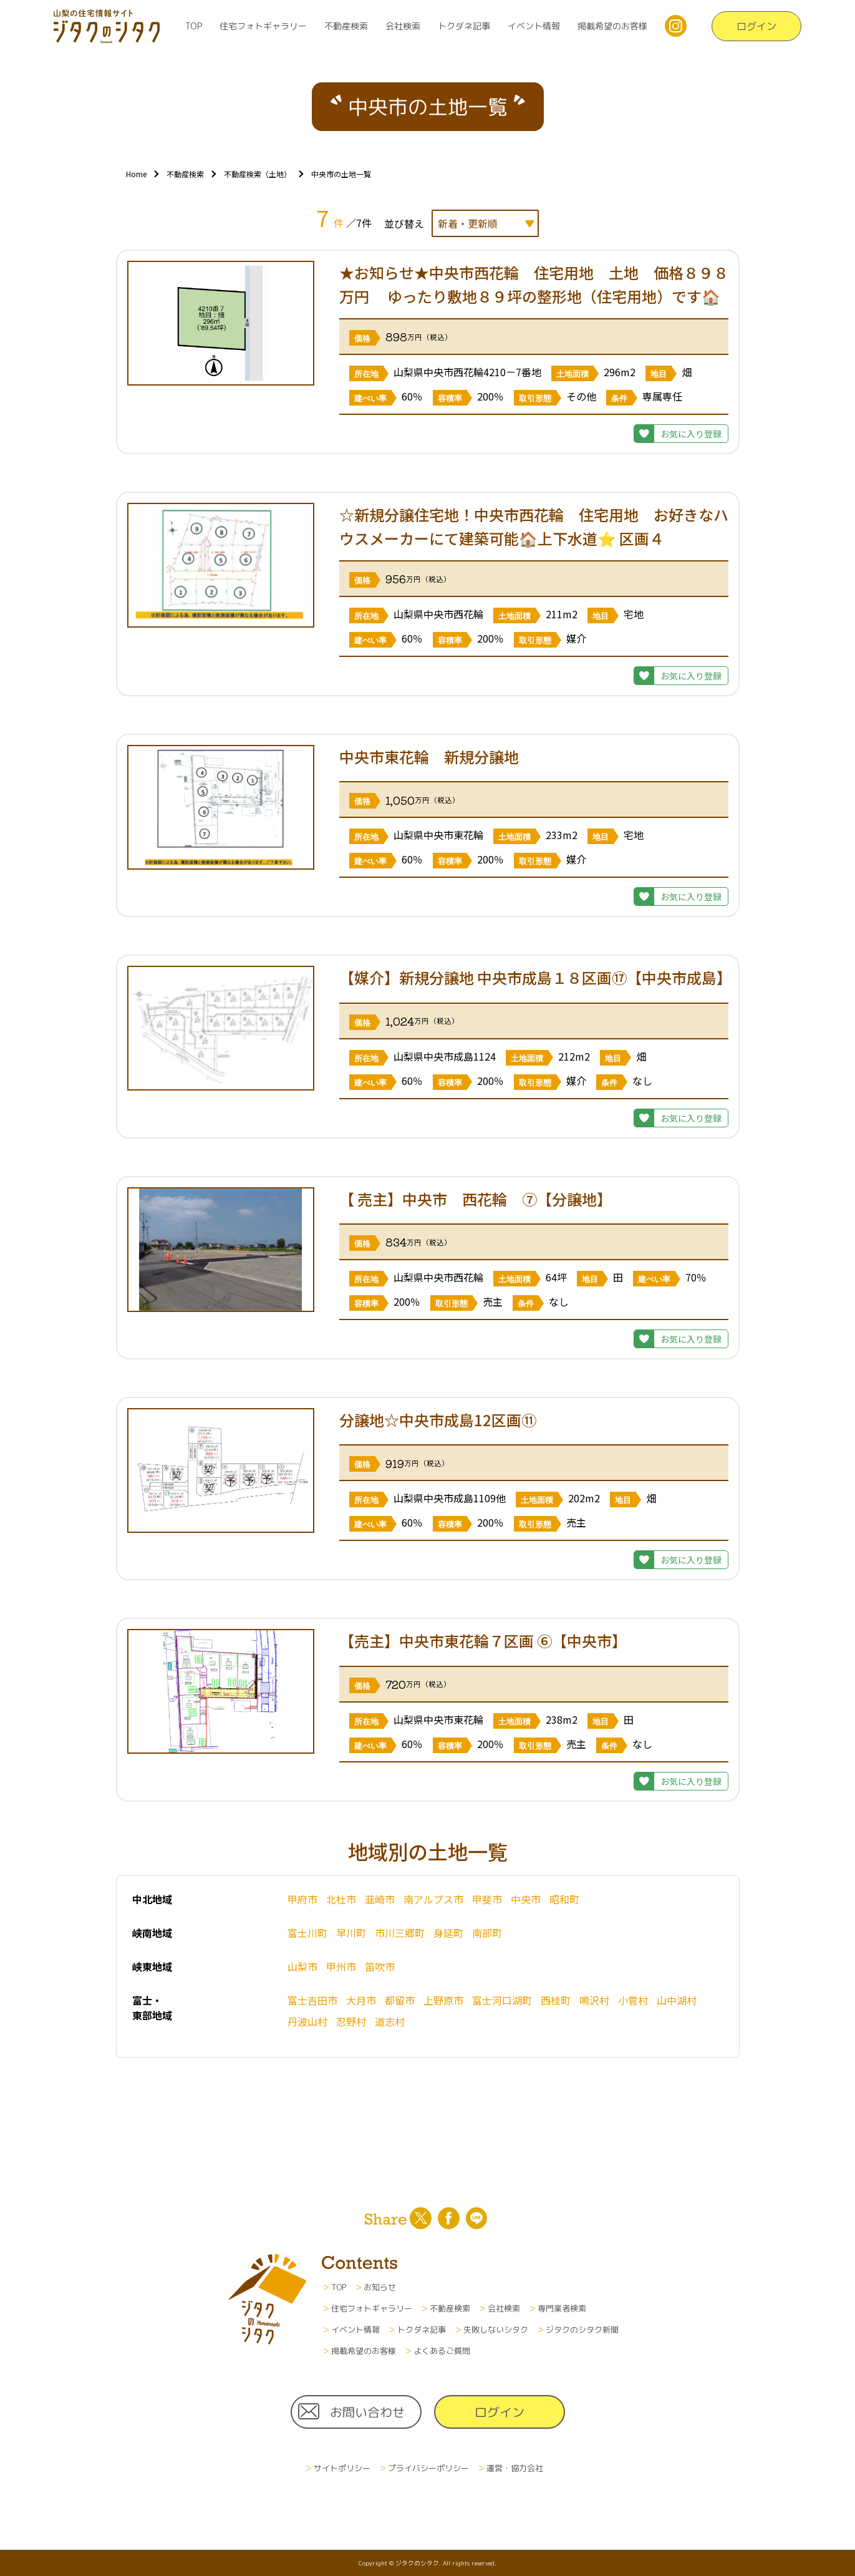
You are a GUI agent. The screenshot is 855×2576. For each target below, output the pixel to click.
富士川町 (307, 1932)
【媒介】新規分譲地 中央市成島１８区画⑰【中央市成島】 (535, 977)
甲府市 (302, 1899)
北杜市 (341, 1899)
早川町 (351, 1932)
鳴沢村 (594, 2000)
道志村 (390, 2021)
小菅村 (633, 2000)
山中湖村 (677, 2000)
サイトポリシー (342, 2468)
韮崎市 (380, 1899)
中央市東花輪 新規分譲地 (436, 756)
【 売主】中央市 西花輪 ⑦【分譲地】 (479, 1199)
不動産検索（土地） (257, 173)
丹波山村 (307, 2021)
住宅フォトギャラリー (263, 26)
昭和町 (564, 1899)
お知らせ (380, 2287)
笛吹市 (380, 1966)
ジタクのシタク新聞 (582, 2329)
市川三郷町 (400, 1932)
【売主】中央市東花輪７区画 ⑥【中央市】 (483, 1640)
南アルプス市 (433, 1899)
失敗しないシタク (495, 2329)
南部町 (487, 1932)
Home (136, 173)
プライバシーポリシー (428, 2468)
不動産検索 (346, 26)
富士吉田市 (312, 2000)
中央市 (526, 1899)
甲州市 (341, 1966)
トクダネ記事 (464, 26)
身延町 (448, 1932)
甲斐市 (487, 1899)
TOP (193, 26)
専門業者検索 (562, 2308)
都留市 (400, 2000)
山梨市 (302, 1966)
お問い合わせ (367, 2412)
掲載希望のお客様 (612, 26)
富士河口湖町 (502, 2000)
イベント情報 (534, 26)
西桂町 (556, 2000)
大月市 (361, 2000)
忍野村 (351, 2021)
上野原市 (443, 2000)
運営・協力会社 (514, 2468)
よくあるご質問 (441, 2350)
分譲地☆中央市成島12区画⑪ (437, 1420)
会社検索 (402, 26)
